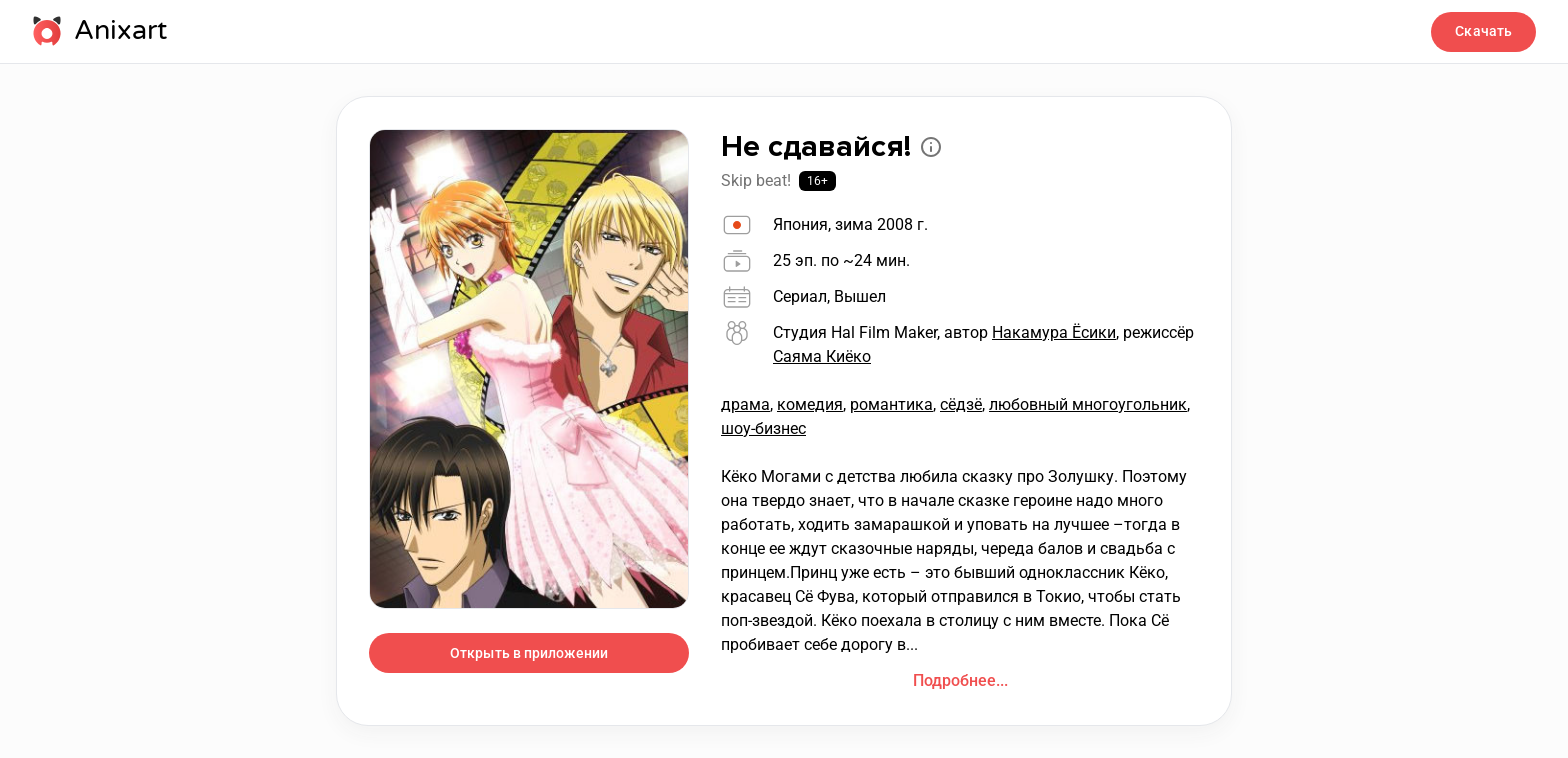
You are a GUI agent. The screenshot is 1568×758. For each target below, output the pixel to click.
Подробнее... (960, 680)
